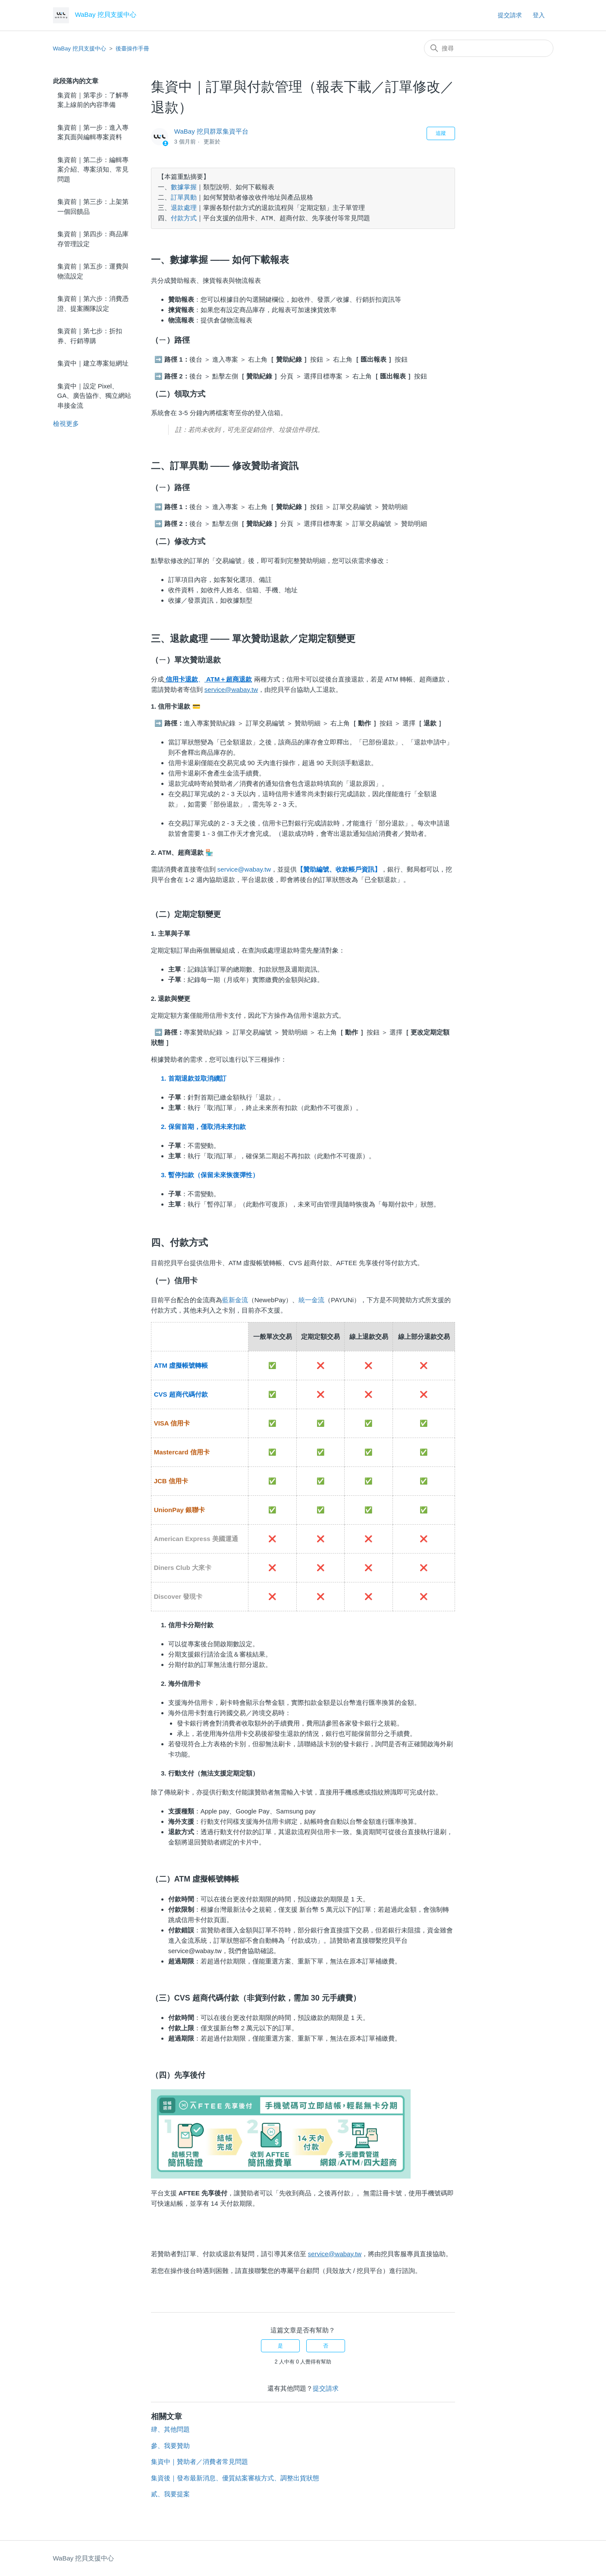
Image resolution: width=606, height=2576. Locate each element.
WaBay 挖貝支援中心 (79, 48)
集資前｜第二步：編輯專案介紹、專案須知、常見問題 (93, 169)
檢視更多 (66, 423)
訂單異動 (184, 198)
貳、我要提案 (170, 2494)
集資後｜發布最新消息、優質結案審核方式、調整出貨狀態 (235, 2478)
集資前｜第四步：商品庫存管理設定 (93, 238)
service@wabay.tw (244, 869)
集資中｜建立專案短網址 (93, 363)
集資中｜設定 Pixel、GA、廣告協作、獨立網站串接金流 (94, 395)
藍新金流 (235, 1300)
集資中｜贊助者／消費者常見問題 (199, 2461)
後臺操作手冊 (132, 48)
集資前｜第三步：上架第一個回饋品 (93, 206)
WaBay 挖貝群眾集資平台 (211, 131)
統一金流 (311, 1300)
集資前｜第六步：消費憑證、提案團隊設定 (93, 303)
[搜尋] (488, 48)
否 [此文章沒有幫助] (325, 2346)
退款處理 (184, 208)
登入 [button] (539, 15)
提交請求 (510, 15)
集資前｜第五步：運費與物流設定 (93, 271)
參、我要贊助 (170, 2445)
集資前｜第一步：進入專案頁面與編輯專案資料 (93, 132)
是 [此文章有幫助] (280, 2346)
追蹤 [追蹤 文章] (441, 133)
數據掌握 (184, 188)
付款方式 (184, 219)
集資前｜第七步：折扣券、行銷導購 (89, 335)
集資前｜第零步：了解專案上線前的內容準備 (93, 100)
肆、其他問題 (170, 2429)
